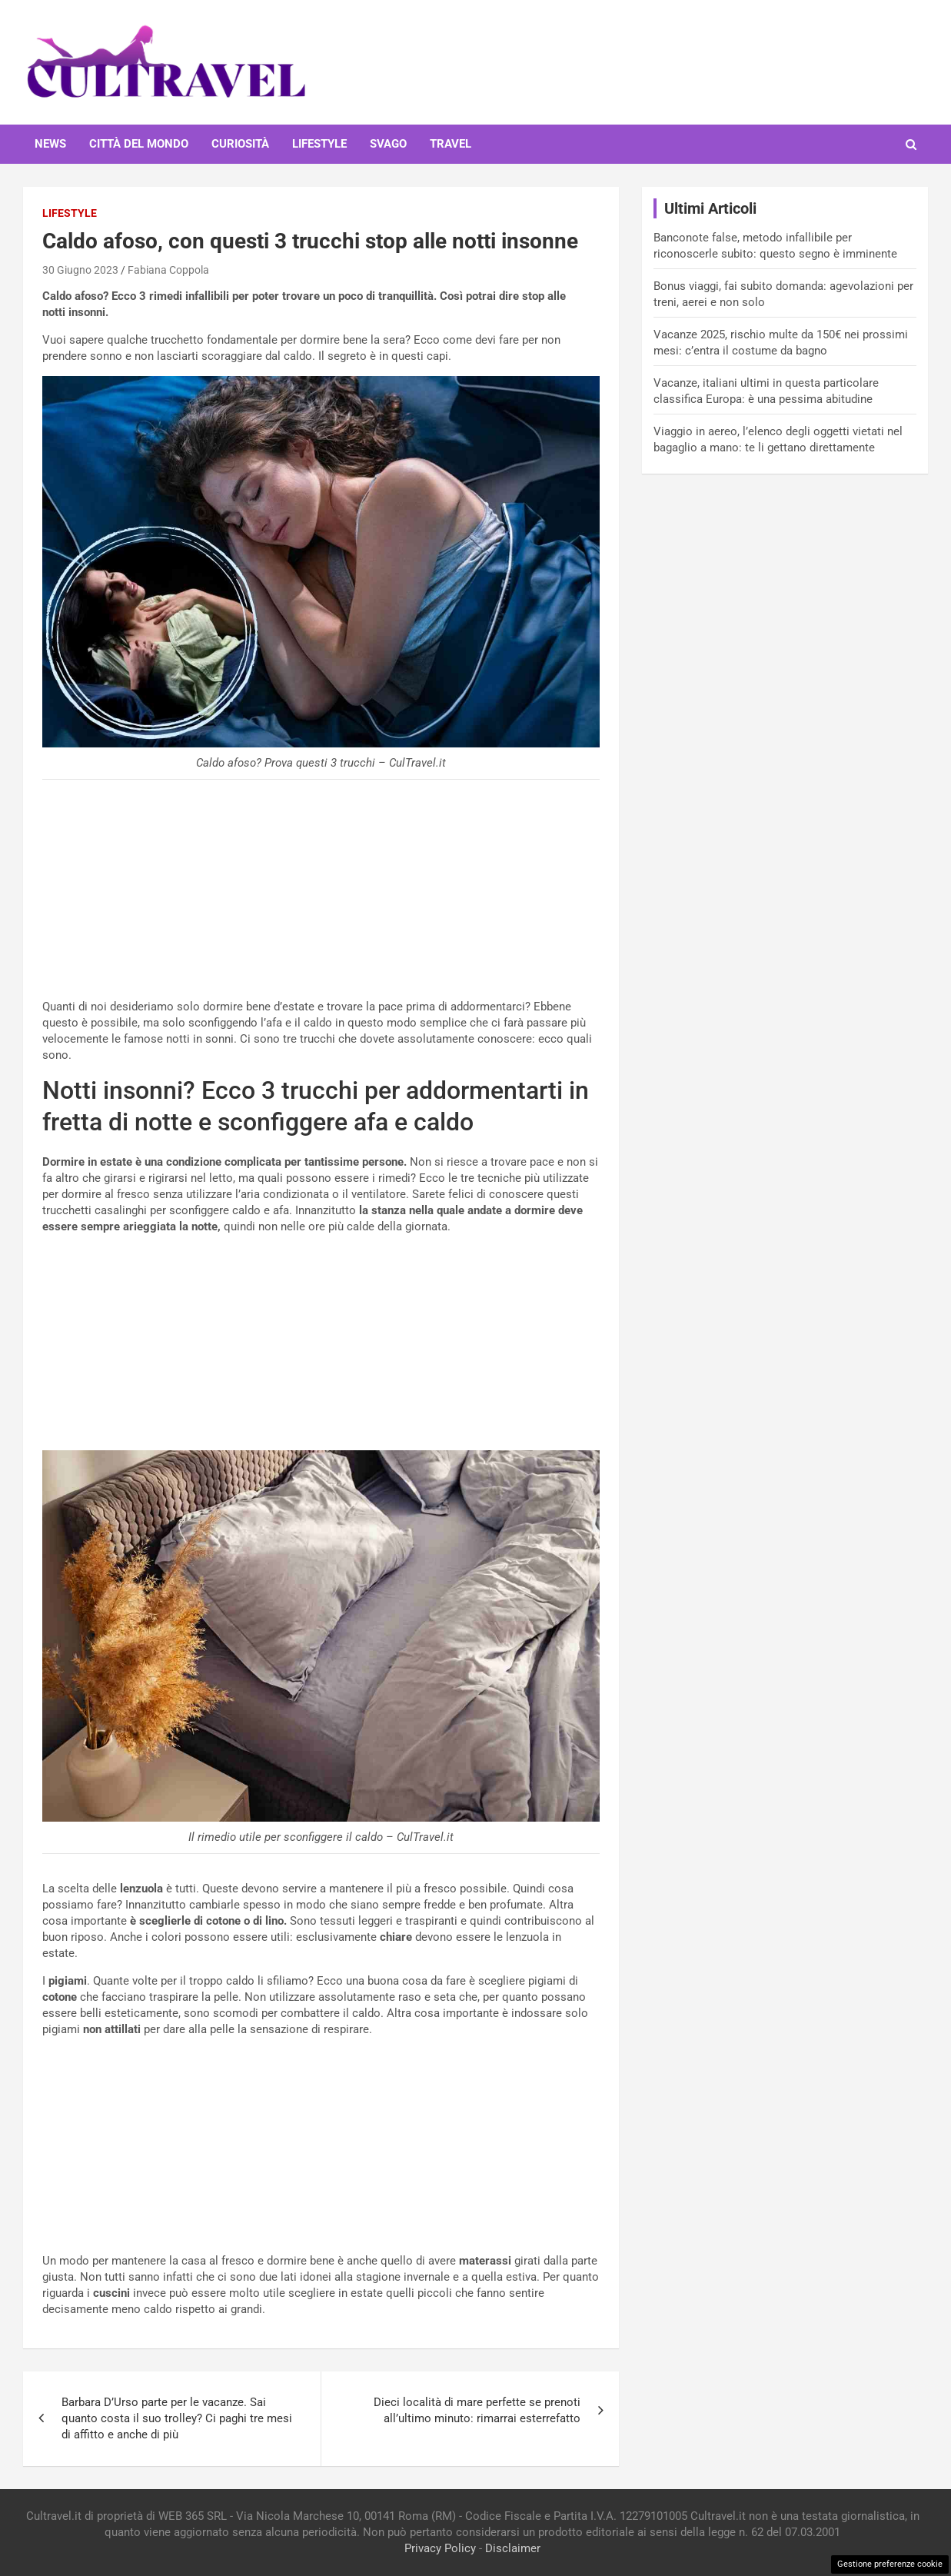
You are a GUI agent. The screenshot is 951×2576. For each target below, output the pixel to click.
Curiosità (240, 144)
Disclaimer (512, 2548)
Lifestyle (319, 144)
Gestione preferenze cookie (890, 2564)
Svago (388, 144)
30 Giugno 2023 (80, 270)
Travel (450, 144)
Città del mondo (138, 144)
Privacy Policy (440, 2548)
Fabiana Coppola (168, 270)
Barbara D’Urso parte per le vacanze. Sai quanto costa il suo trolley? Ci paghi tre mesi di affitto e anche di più (177, 2418)
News (50, 144)
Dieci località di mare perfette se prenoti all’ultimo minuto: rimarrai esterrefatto (477, 2410)
